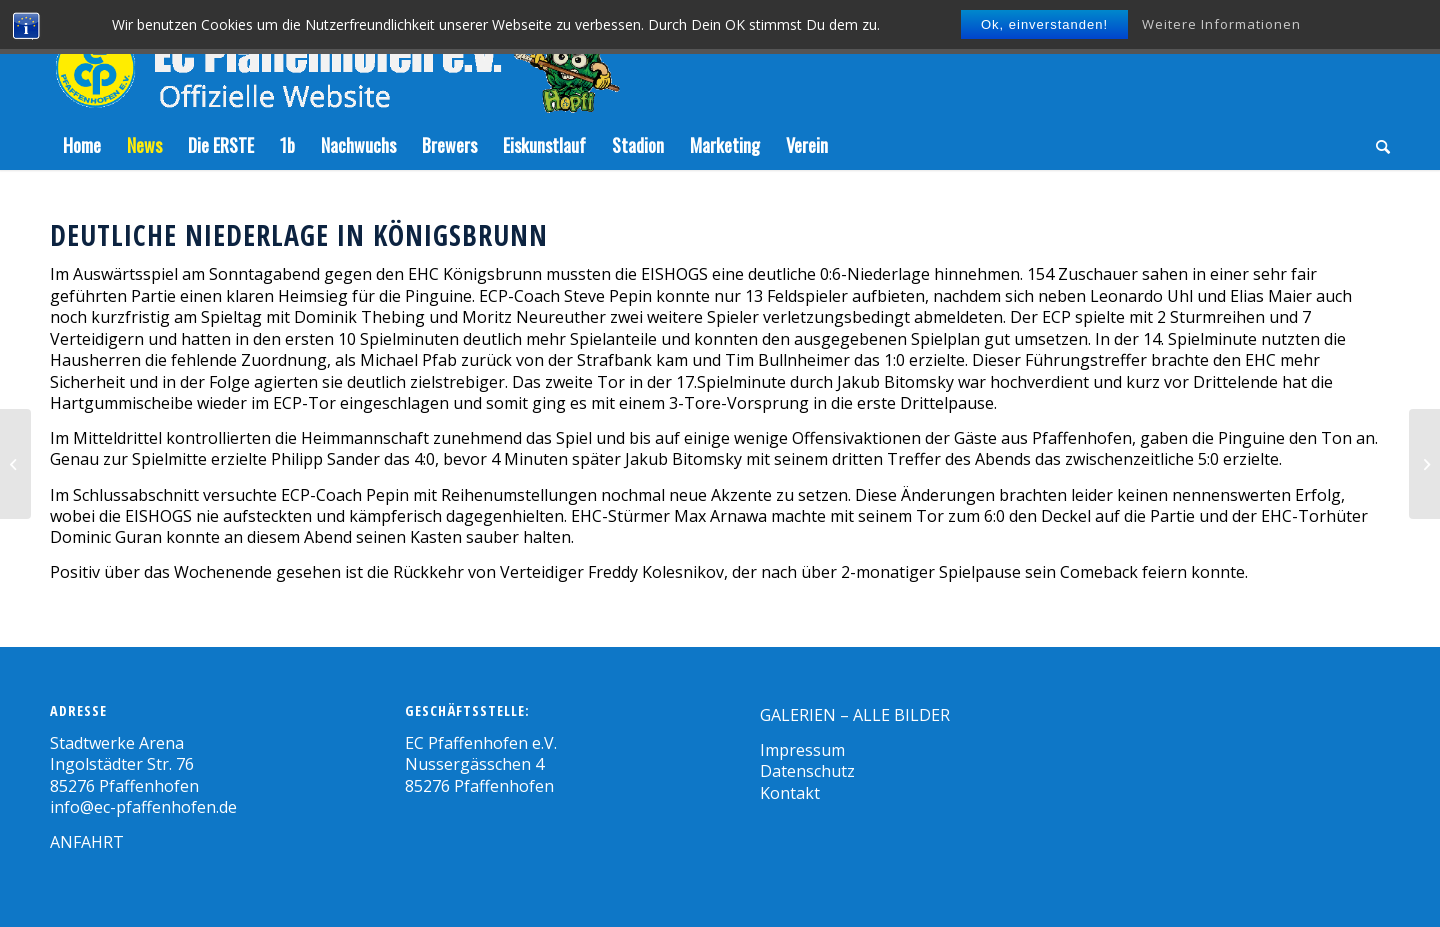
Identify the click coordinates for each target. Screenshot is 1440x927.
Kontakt (790, 793)
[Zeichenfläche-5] (335, 60)
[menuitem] (82, 145)
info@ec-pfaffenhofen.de (143, 807)
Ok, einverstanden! (1044, 24)
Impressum (802, 750)
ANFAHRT (87, 842)
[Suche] (1376, 145)
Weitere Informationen (1221, 24)
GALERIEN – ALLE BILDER (855, 715)
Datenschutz (807, 771)
